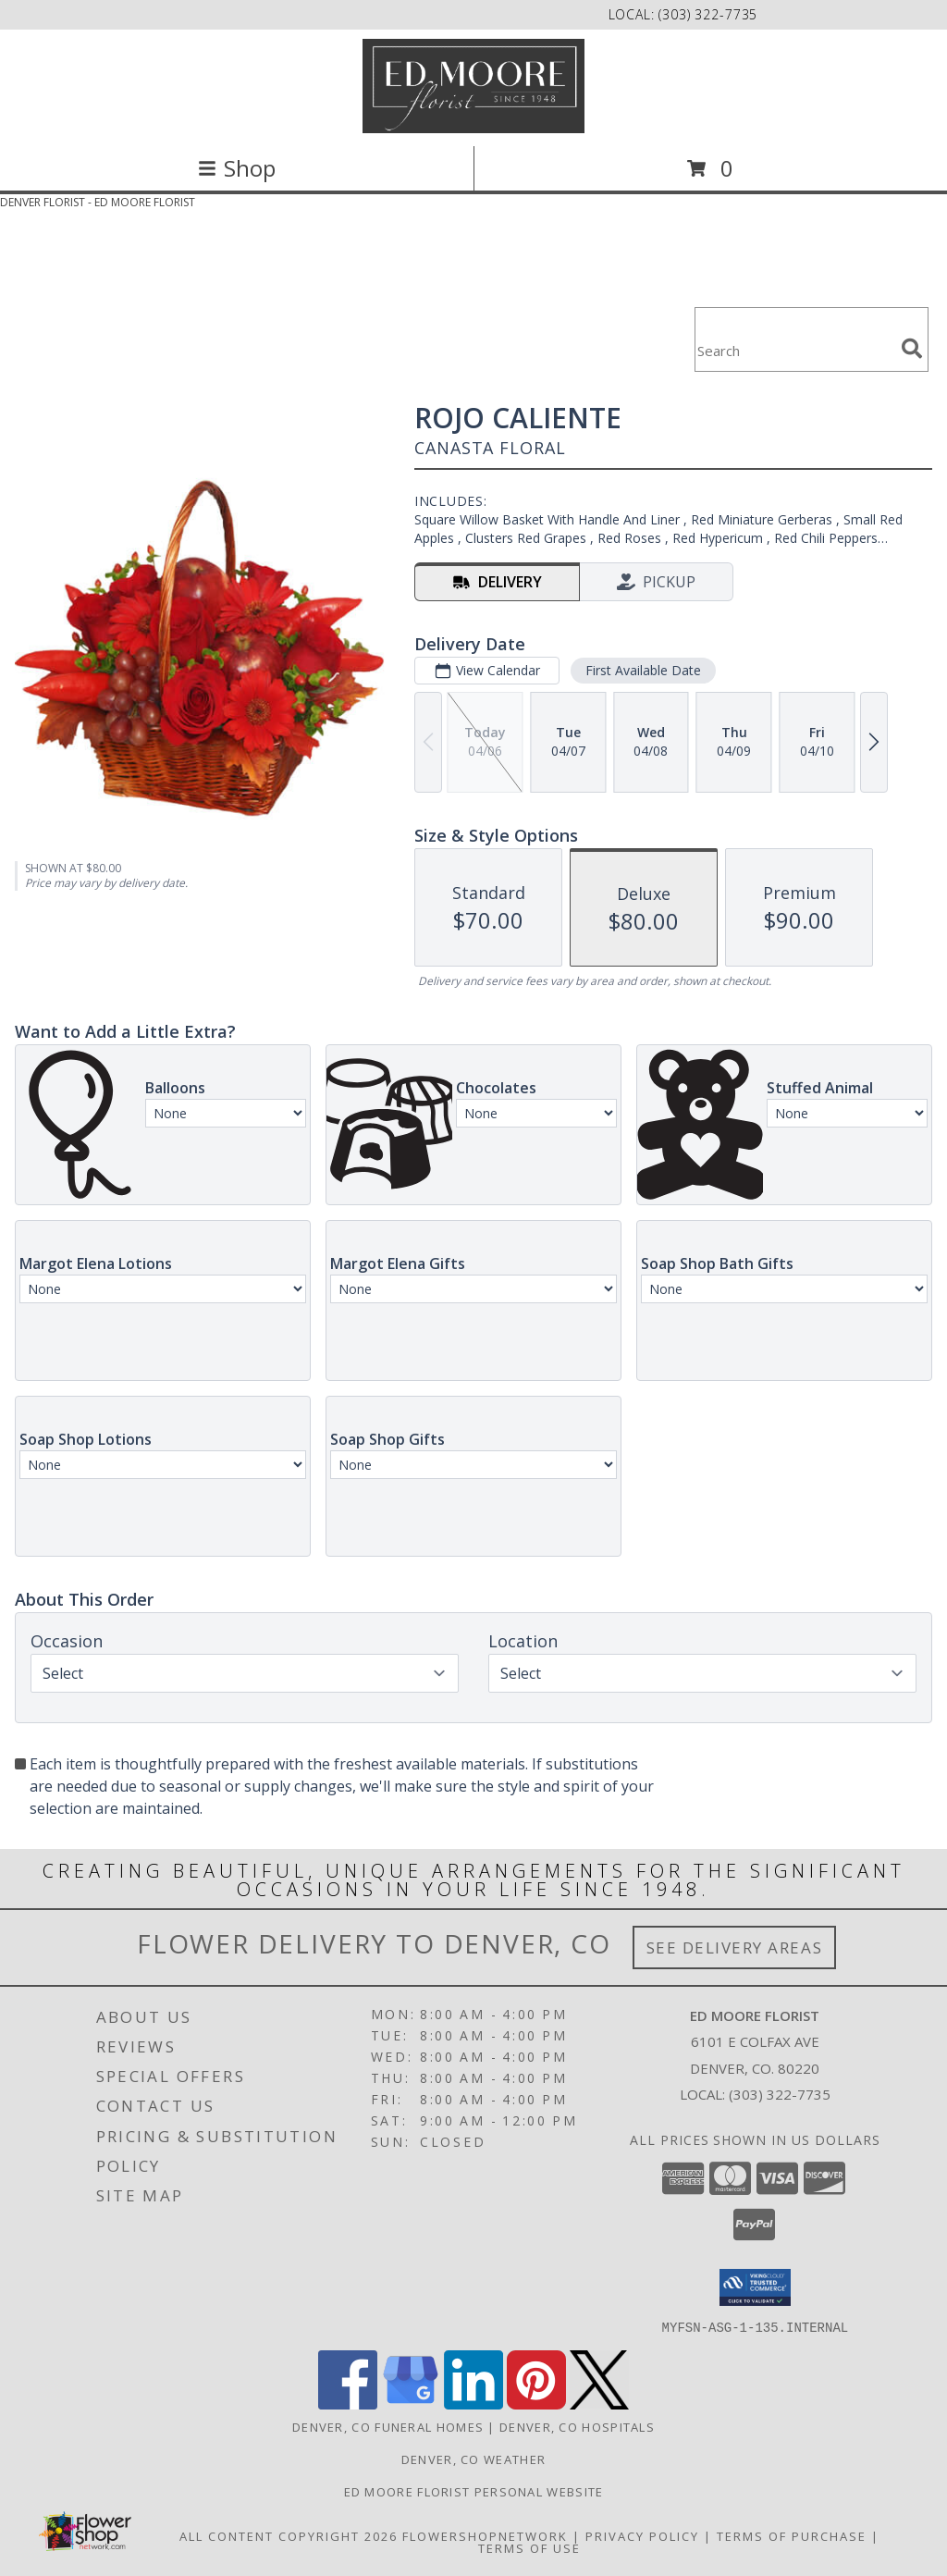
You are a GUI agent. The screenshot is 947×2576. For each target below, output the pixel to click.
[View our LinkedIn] (473, 2403)
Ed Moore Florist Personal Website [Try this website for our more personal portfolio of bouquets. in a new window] (474, 2491)
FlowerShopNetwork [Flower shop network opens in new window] (485, 2535)
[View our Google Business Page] (410, 2403)
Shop (237, 168)
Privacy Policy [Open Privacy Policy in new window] (642, 2535)
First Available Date (643, 670)
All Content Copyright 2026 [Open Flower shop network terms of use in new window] (288, 2535)
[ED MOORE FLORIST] (473, 86)
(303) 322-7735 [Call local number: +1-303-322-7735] (707, 14)
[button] (755, 2287)
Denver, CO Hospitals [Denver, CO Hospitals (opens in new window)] (577, 2426)
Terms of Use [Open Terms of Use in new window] (529, 2547)
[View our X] (599, 2403)
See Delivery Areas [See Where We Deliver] (734, 1947)
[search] (912, 349)
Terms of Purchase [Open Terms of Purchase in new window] (792, 2535)
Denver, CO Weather (473, 2458)
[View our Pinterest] (536, 2403)
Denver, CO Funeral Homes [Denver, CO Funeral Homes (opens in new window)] (388, 2426)
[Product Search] (794, 351)
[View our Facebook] (347, 2403)
